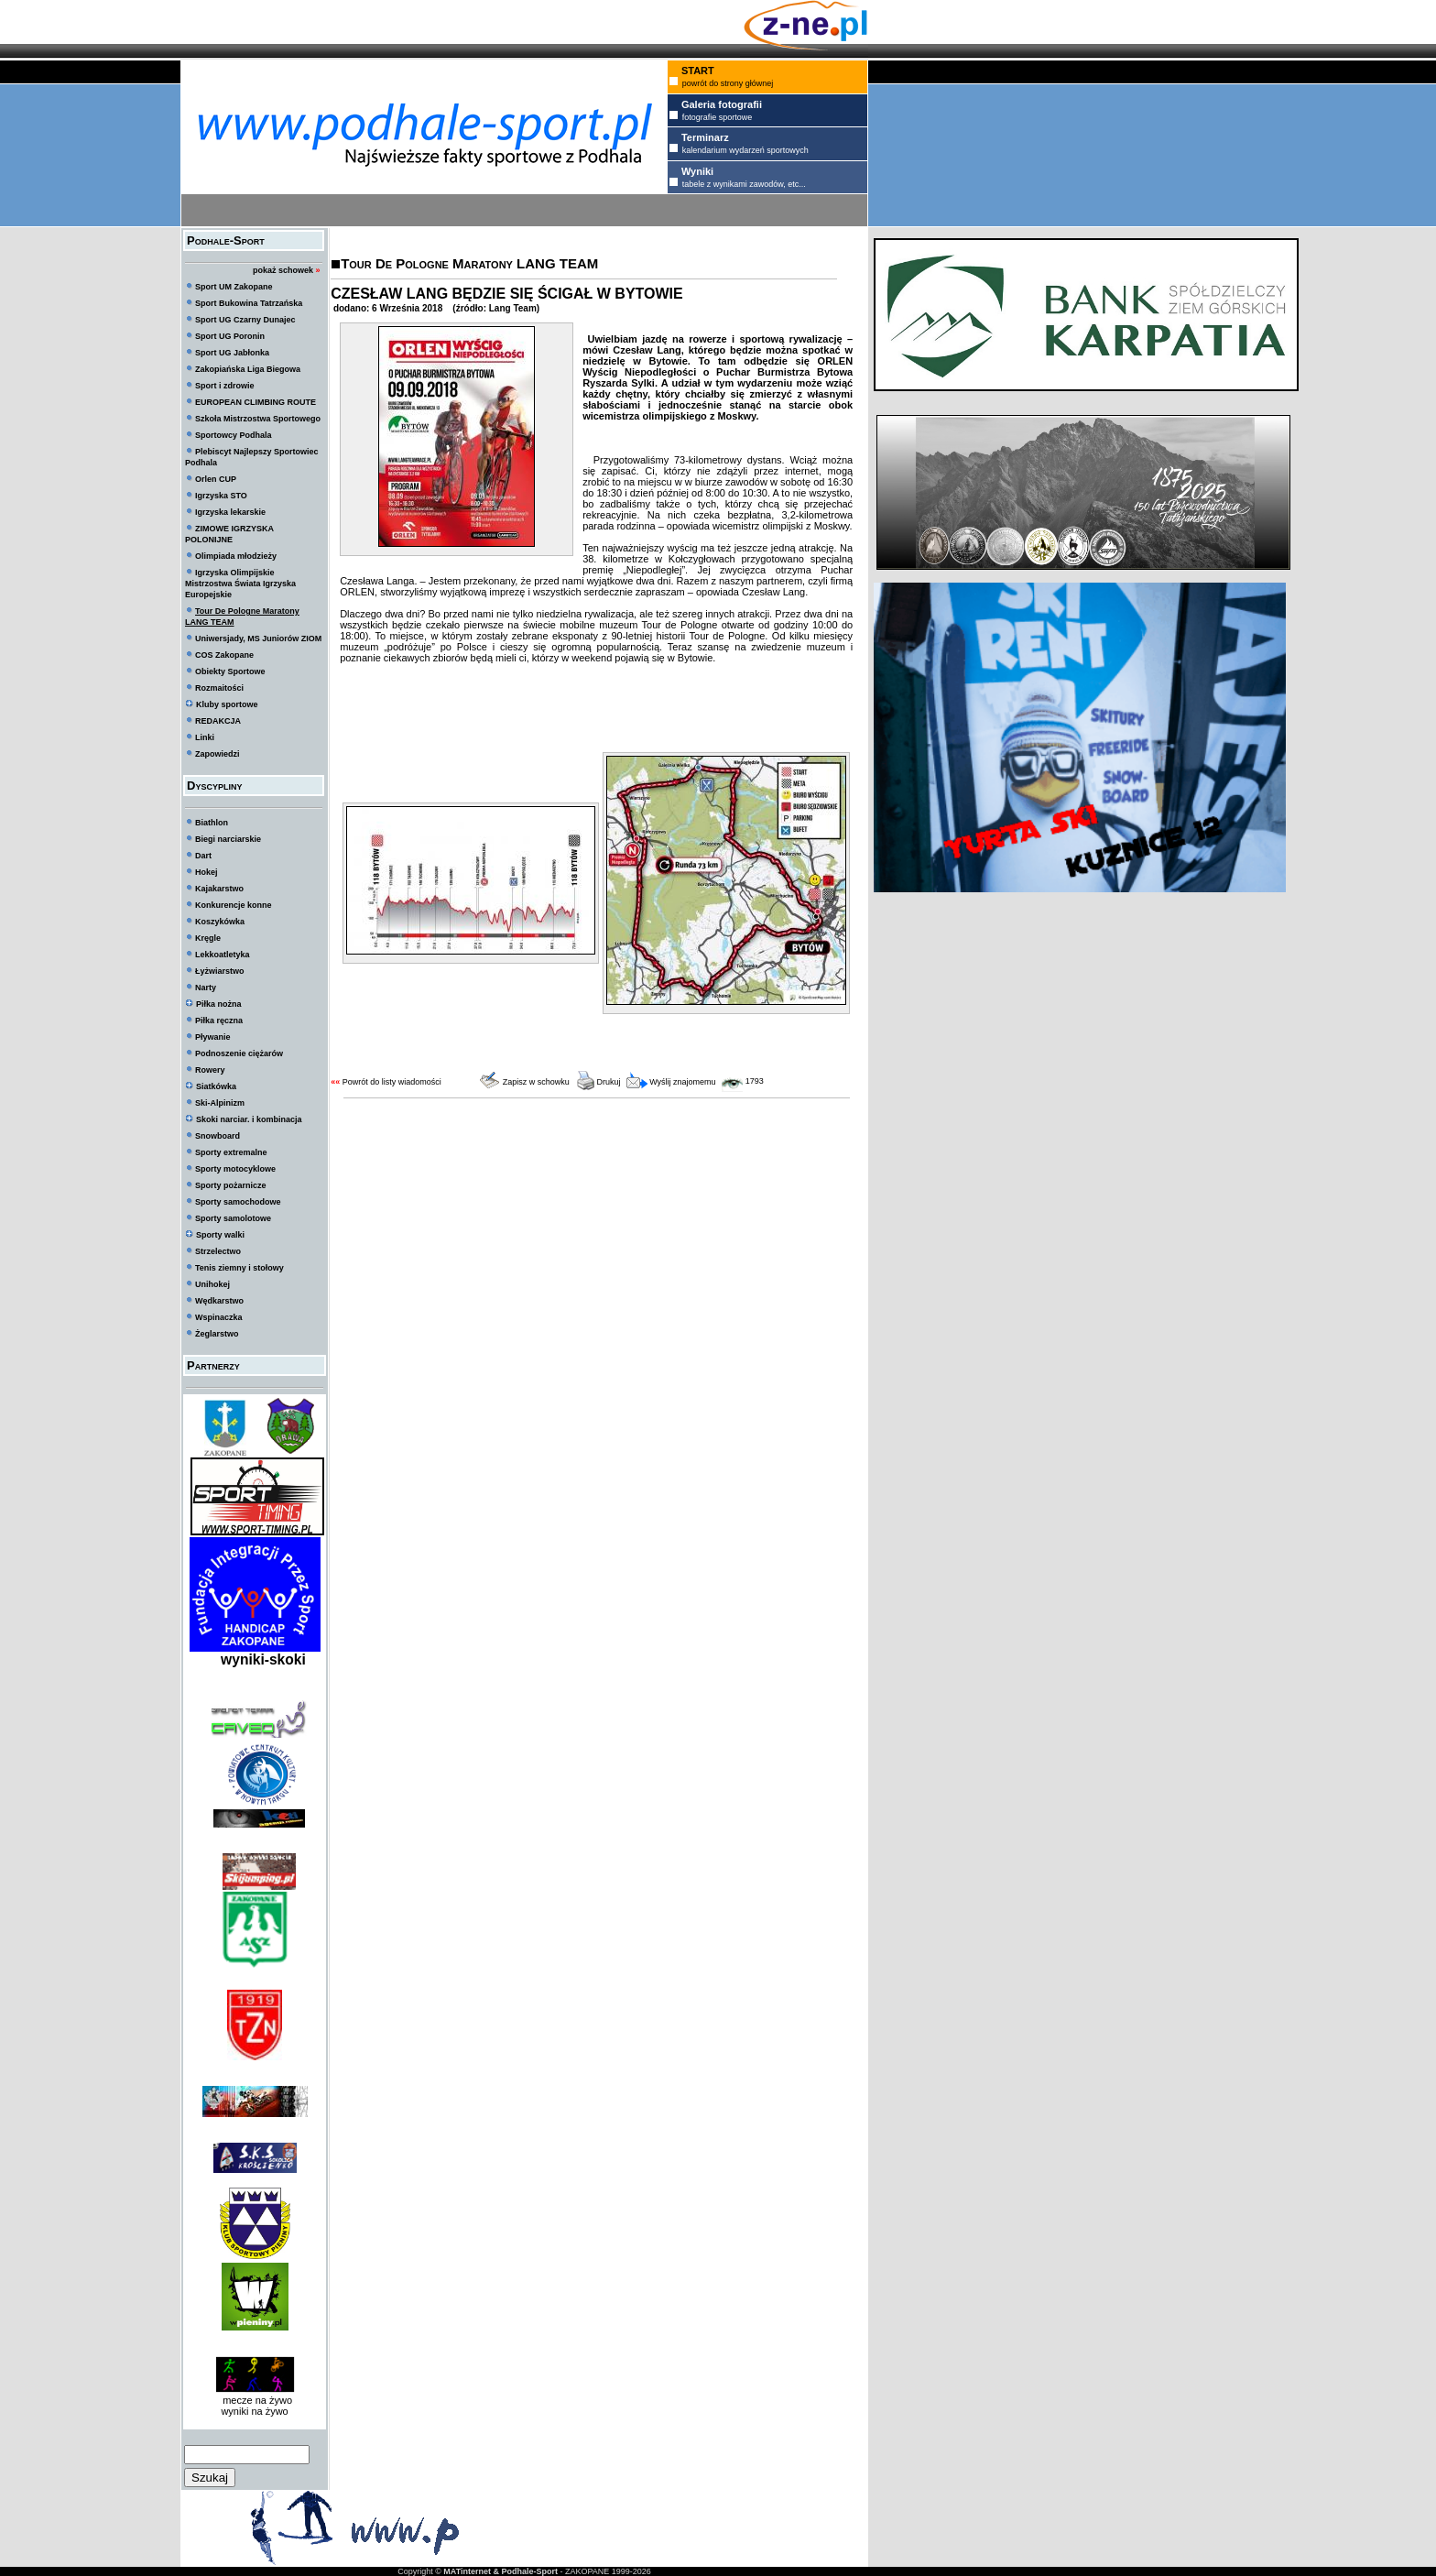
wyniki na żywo (254, 2411)
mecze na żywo (254, 2400)
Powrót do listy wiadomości (392, 1081)
